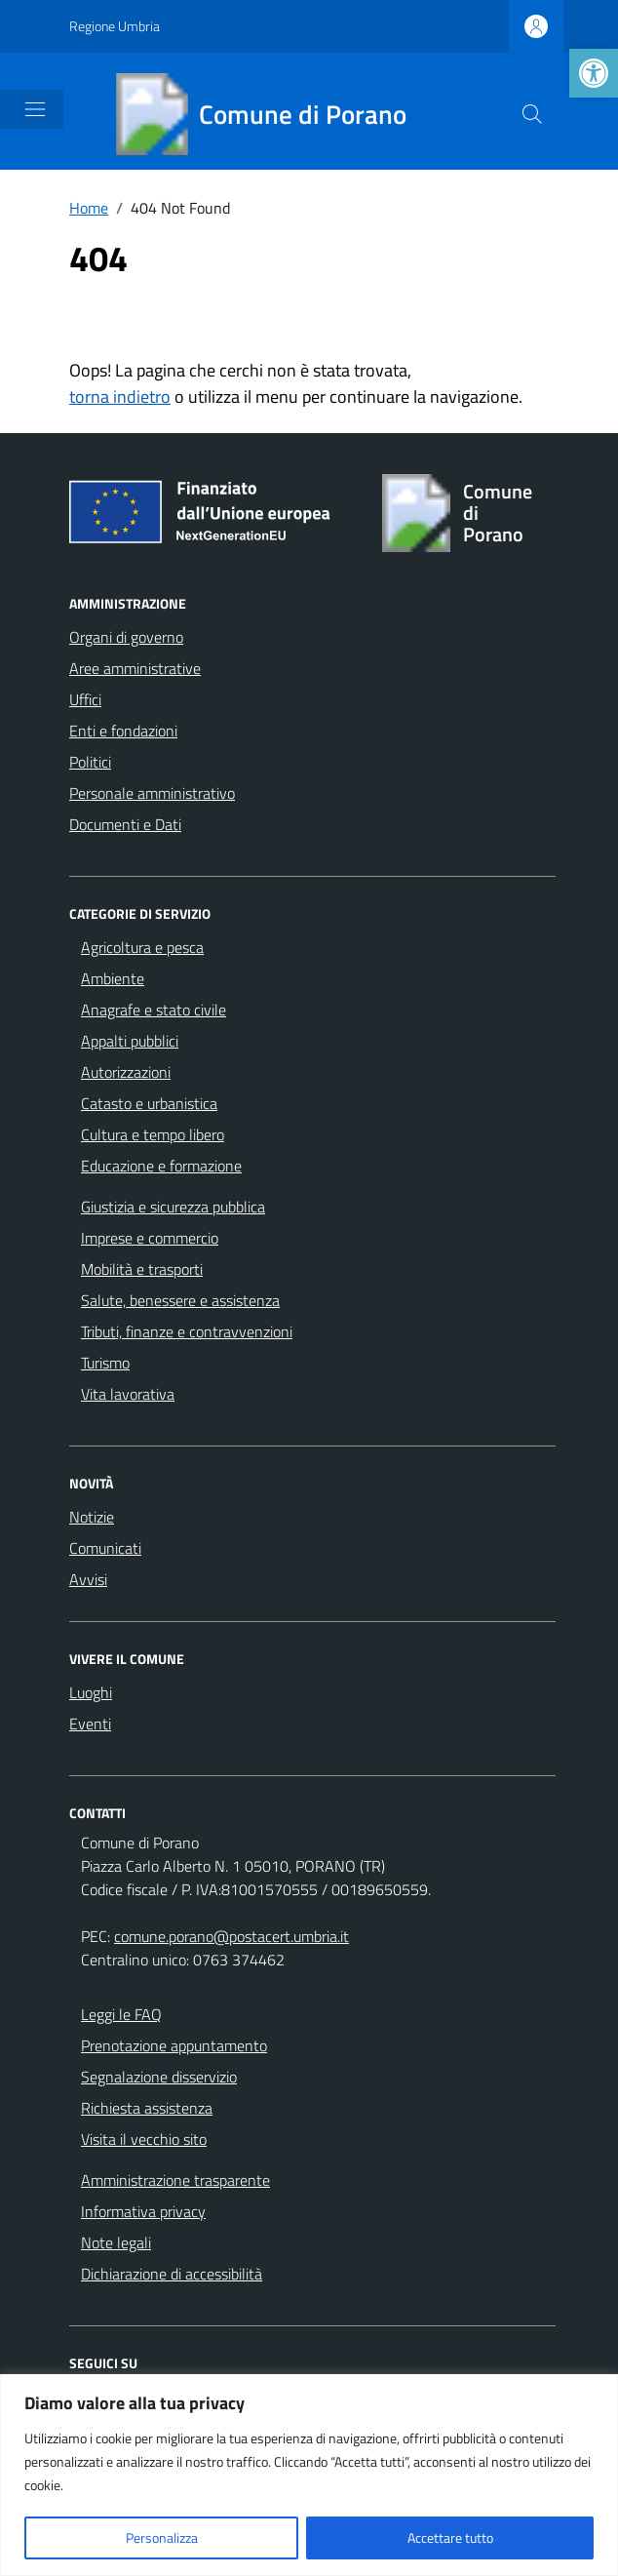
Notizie (91, 1516)
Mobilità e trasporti (142, 1269)
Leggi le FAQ (121, 2014)
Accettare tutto (450, 2537)
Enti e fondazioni (123, 730)
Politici (90, 761)
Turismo (105, 1362)
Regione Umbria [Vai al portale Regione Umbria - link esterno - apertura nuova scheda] (114, 26)
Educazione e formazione (161, 1165)
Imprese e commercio (149, 1237)
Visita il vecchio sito (144, 2139)
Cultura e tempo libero (152, 1134)
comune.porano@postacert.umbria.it (231, 1936)
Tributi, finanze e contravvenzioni (186, 1331)
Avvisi (88, 1579)
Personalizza (162, 2537)
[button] (593, 73)
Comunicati (105, 1548)
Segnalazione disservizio (159, 2076)
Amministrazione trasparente (175, 2180)
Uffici (85, 699)
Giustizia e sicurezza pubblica (173, 1206)
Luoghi (90, 1692)
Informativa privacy (143, 2211)
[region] (309, 2475)
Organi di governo (126, 637)
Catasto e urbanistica (149, 1103)
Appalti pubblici (129, 1040)
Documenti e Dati (125, 824)
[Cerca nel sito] (532, 114)
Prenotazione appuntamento (174, 2045)
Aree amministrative (135, 668)
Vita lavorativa (127, 1394)
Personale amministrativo (152, 793)
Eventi (90, 1723)
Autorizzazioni (126, 1072)
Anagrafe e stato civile (153, 1009)
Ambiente (112, 978)
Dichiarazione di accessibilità (171, 2273)
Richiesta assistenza (146, 2108)
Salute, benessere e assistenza (180, 1300)
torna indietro (120, 396)
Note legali (116, 2242)
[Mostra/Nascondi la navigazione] (35, 109)
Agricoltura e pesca (142, 947)
